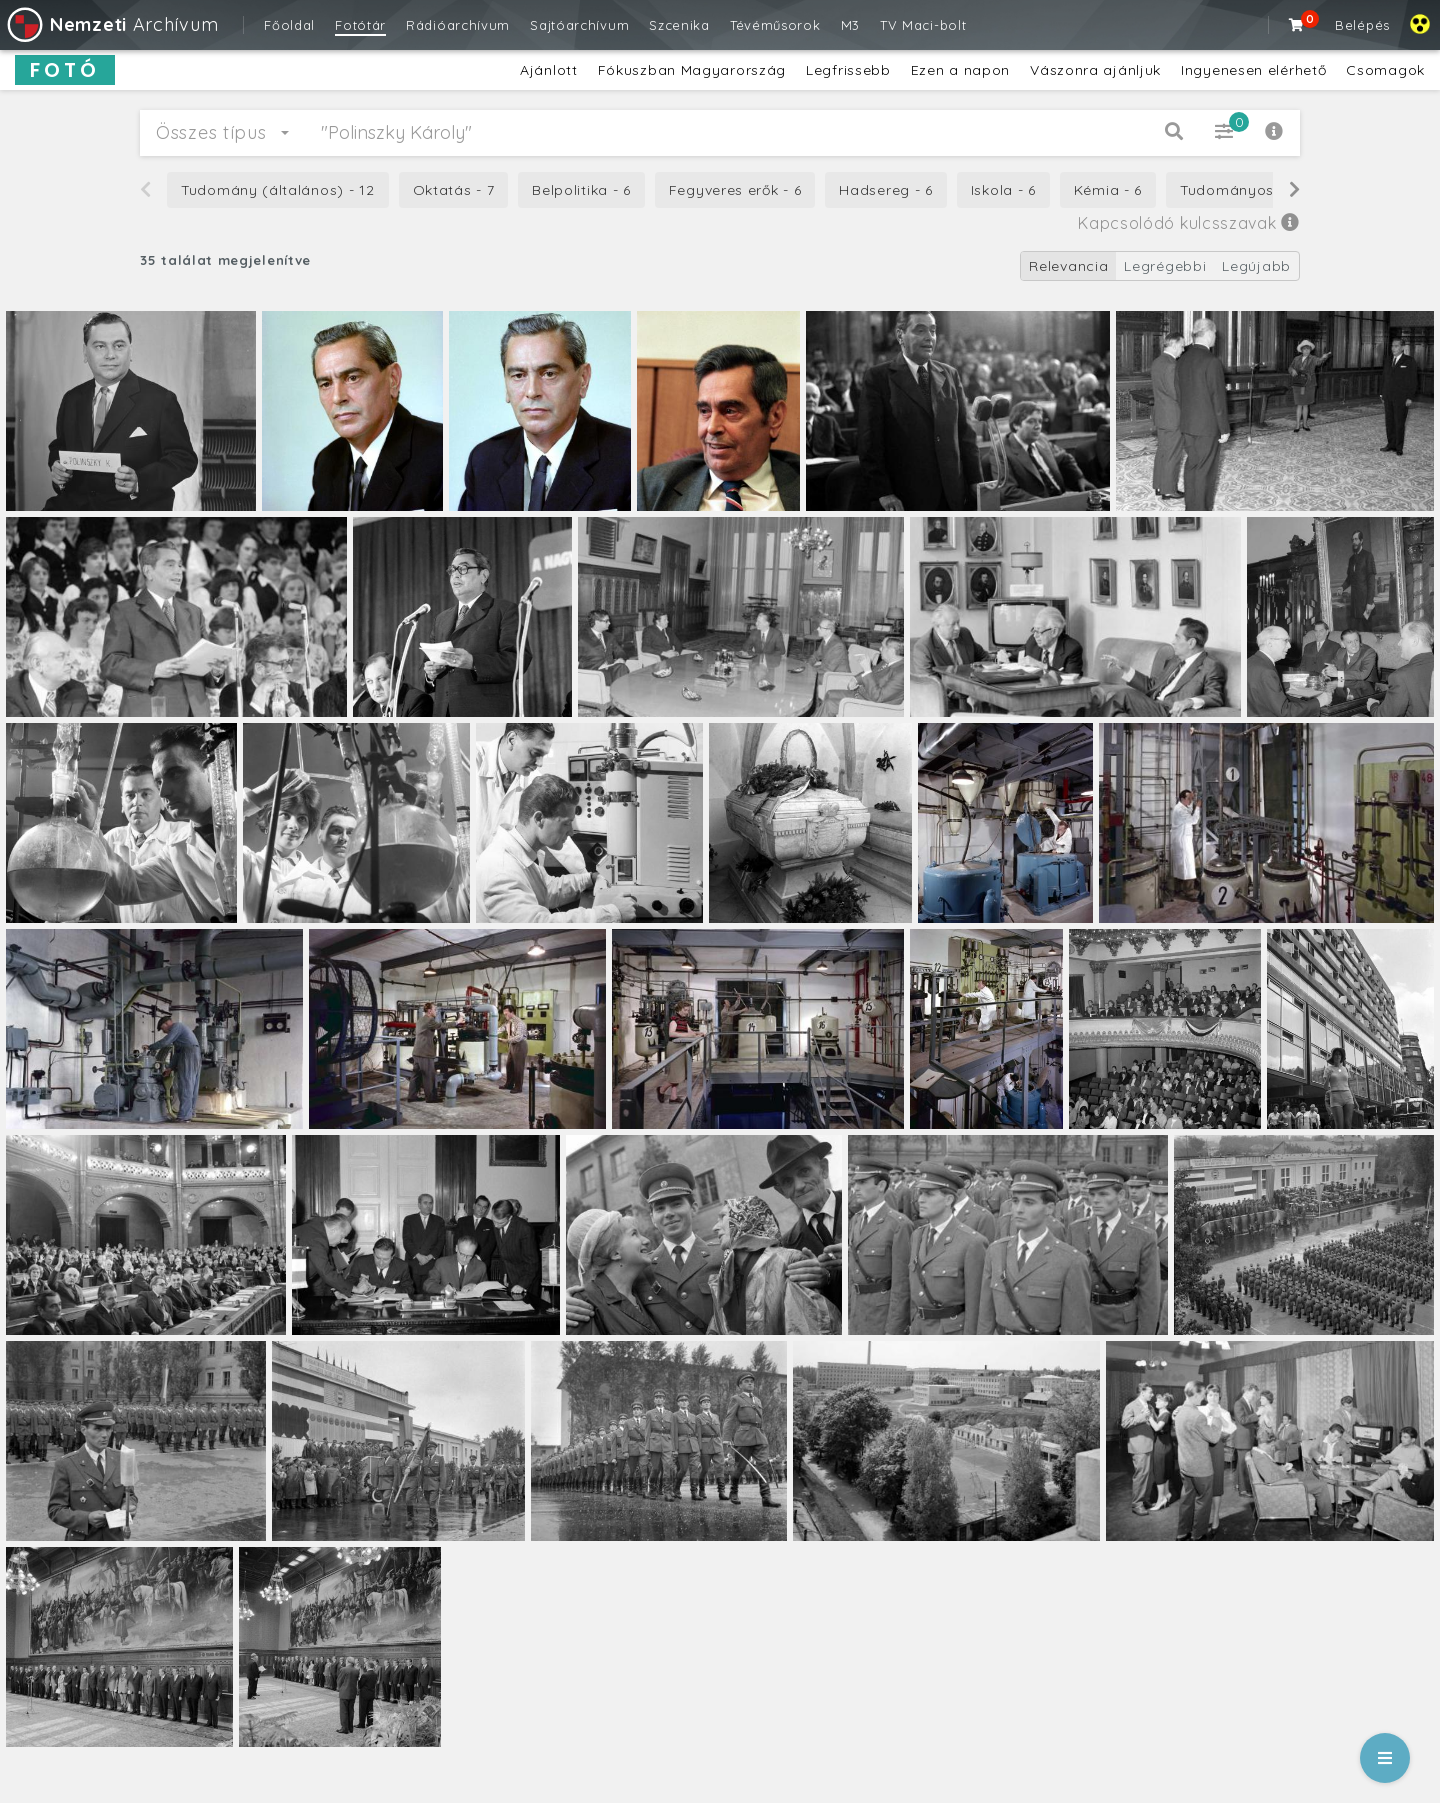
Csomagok (1385, 70)
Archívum (111, 24)
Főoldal (289, 25)
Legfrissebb (848, 70)
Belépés (1362, 25)
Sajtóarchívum (579, 25)
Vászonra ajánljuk (1095, 70)
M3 (850, 25)
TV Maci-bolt (923, 25)
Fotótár (360, 25)
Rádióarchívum (458, 25)
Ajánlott (549, 70)
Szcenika (679, 25)
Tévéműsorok (775, 25)
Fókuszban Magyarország (692, 70)
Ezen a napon (960, 70)
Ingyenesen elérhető (1253, 70)
